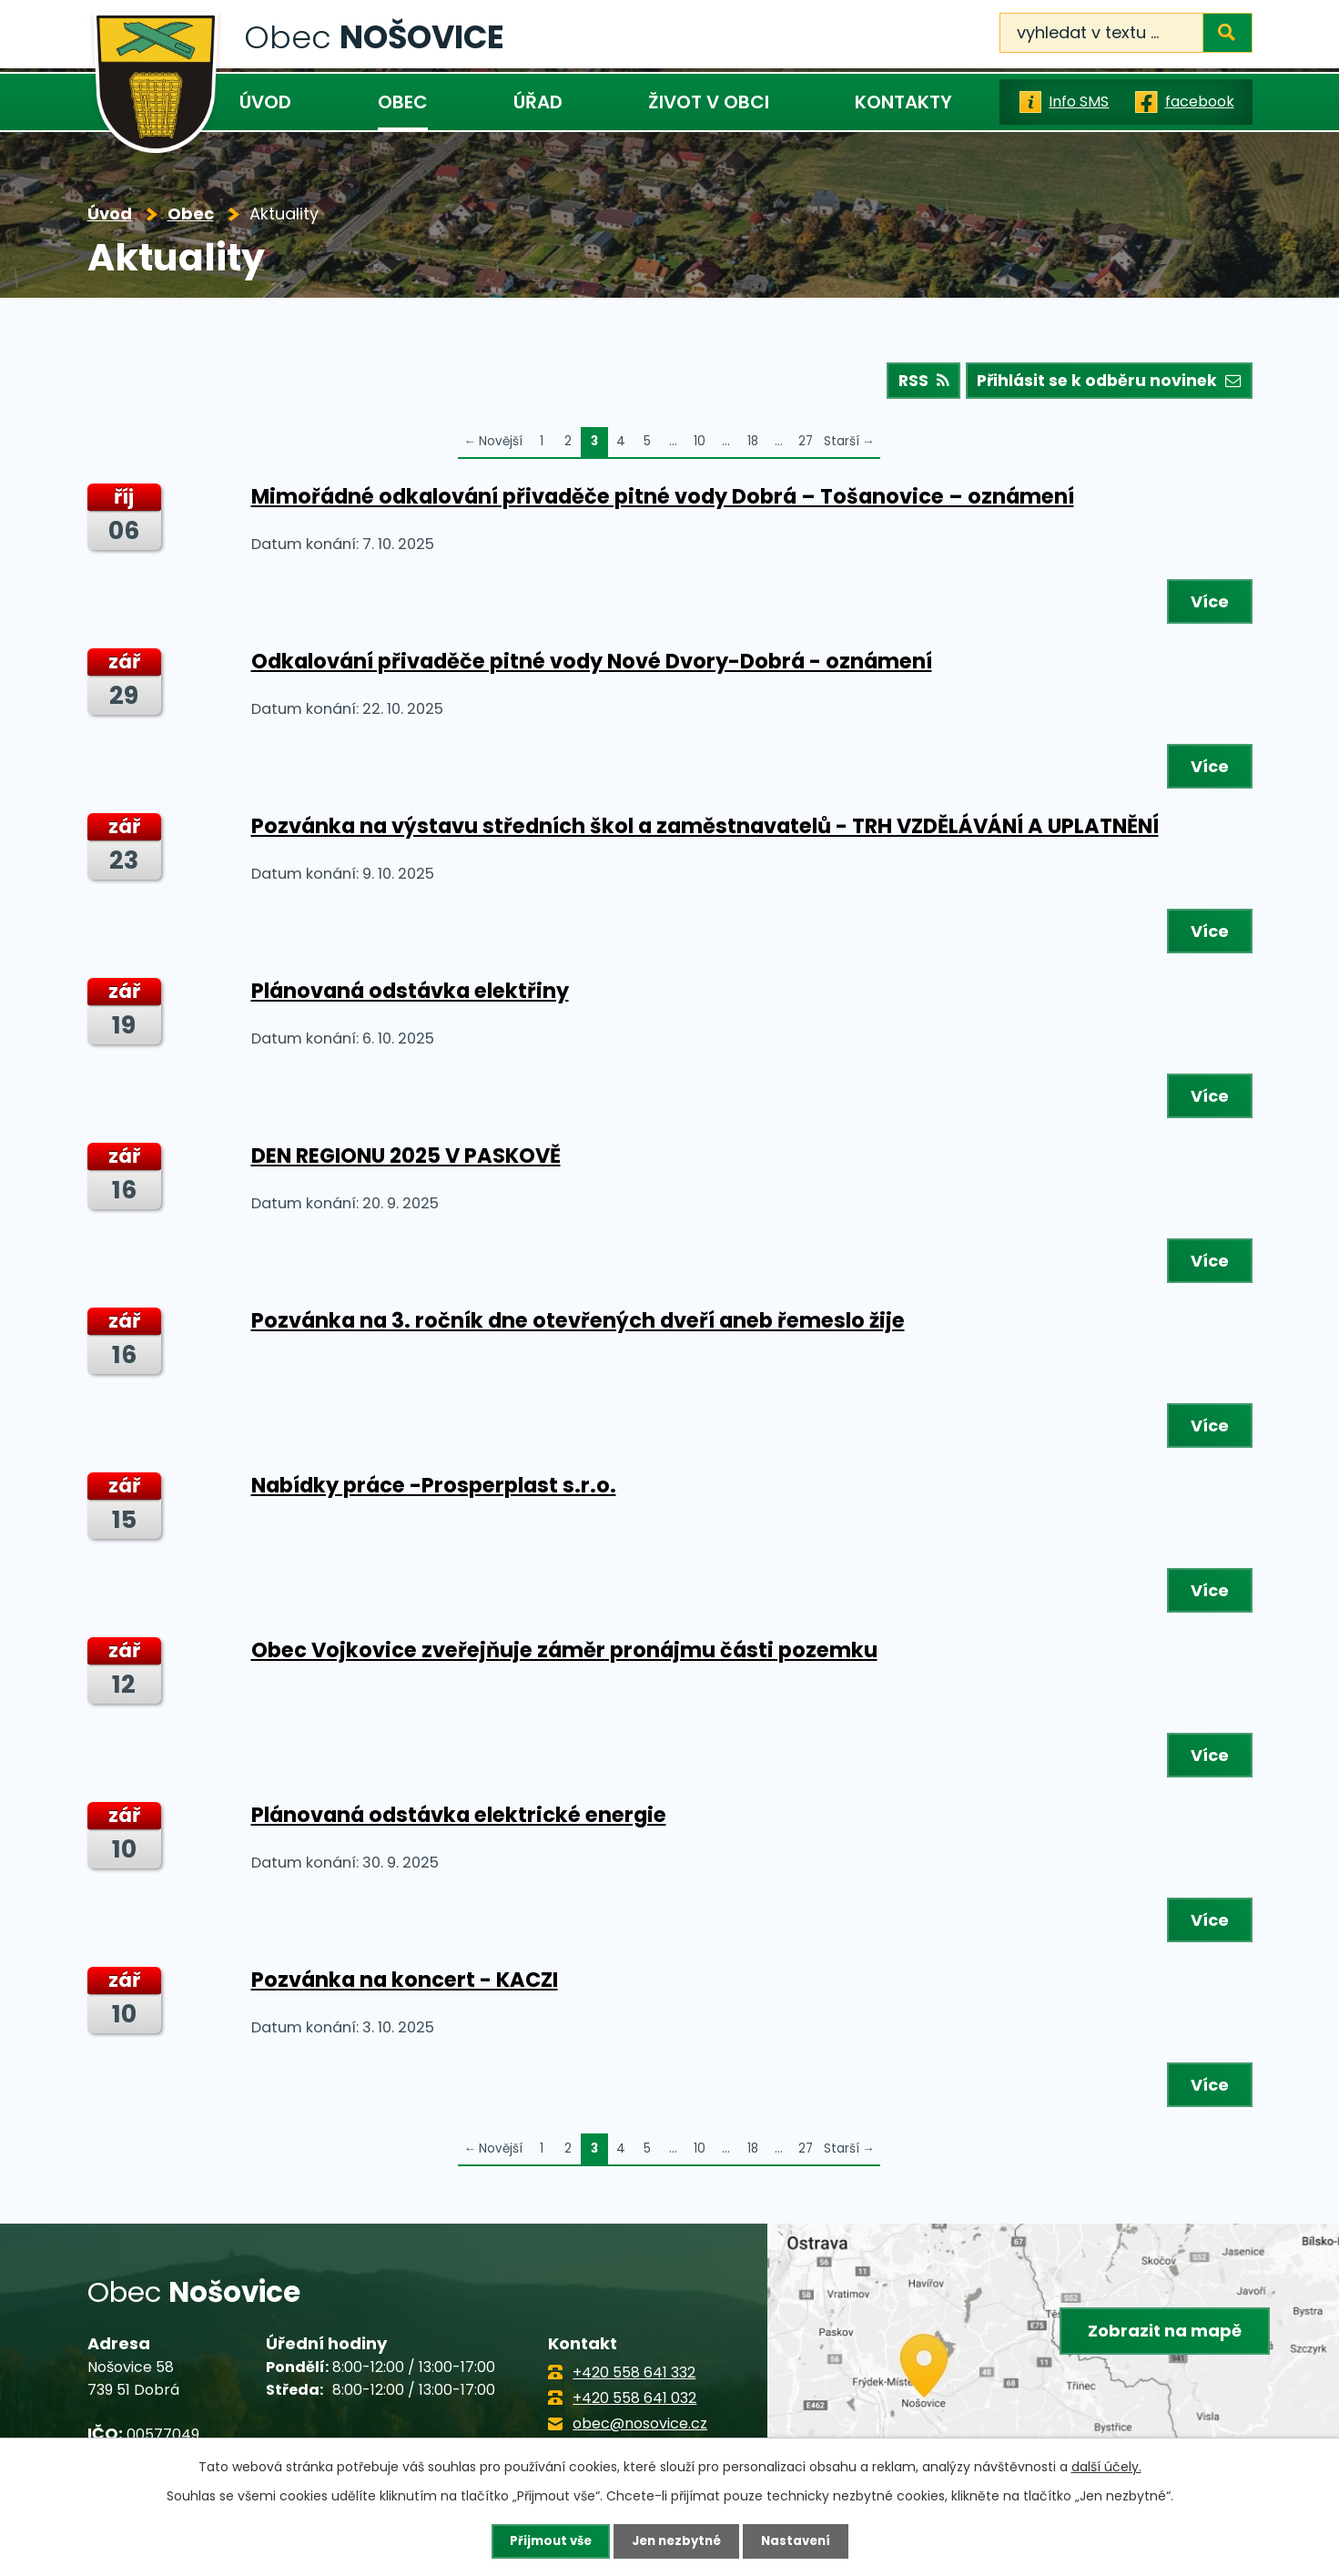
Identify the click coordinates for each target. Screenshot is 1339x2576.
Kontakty (903, 102)
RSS (912, 384)
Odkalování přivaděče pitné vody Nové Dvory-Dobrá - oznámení (591, 664)
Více (1207, 605)
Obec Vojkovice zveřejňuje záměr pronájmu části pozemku (564, 1653)
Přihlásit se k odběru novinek (1105, 384)
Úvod (265, 102)
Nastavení (801, 2540)
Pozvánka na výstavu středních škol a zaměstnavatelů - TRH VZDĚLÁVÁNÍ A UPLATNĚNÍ (705, 829)
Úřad (538, 102)
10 (699, 445)
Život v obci (708, 102)
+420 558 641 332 (634, 2376)
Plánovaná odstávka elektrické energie (458, 1818)
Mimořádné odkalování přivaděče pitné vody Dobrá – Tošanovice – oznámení (662, 499)
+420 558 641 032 (634, 2402)
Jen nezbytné (677, 2540)
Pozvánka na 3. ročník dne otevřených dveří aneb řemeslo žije (578, 1324)
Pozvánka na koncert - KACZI (404, 1983)
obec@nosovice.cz (640, 2428)
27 (805, 445)
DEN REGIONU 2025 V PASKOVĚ (406, 1159)
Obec (403, 102)
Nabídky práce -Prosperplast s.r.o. (433, 1488)
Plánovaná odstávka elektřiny (410, 994)
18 (752, 445)
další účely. (1106, 2466)
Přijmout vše (545, 2540)
